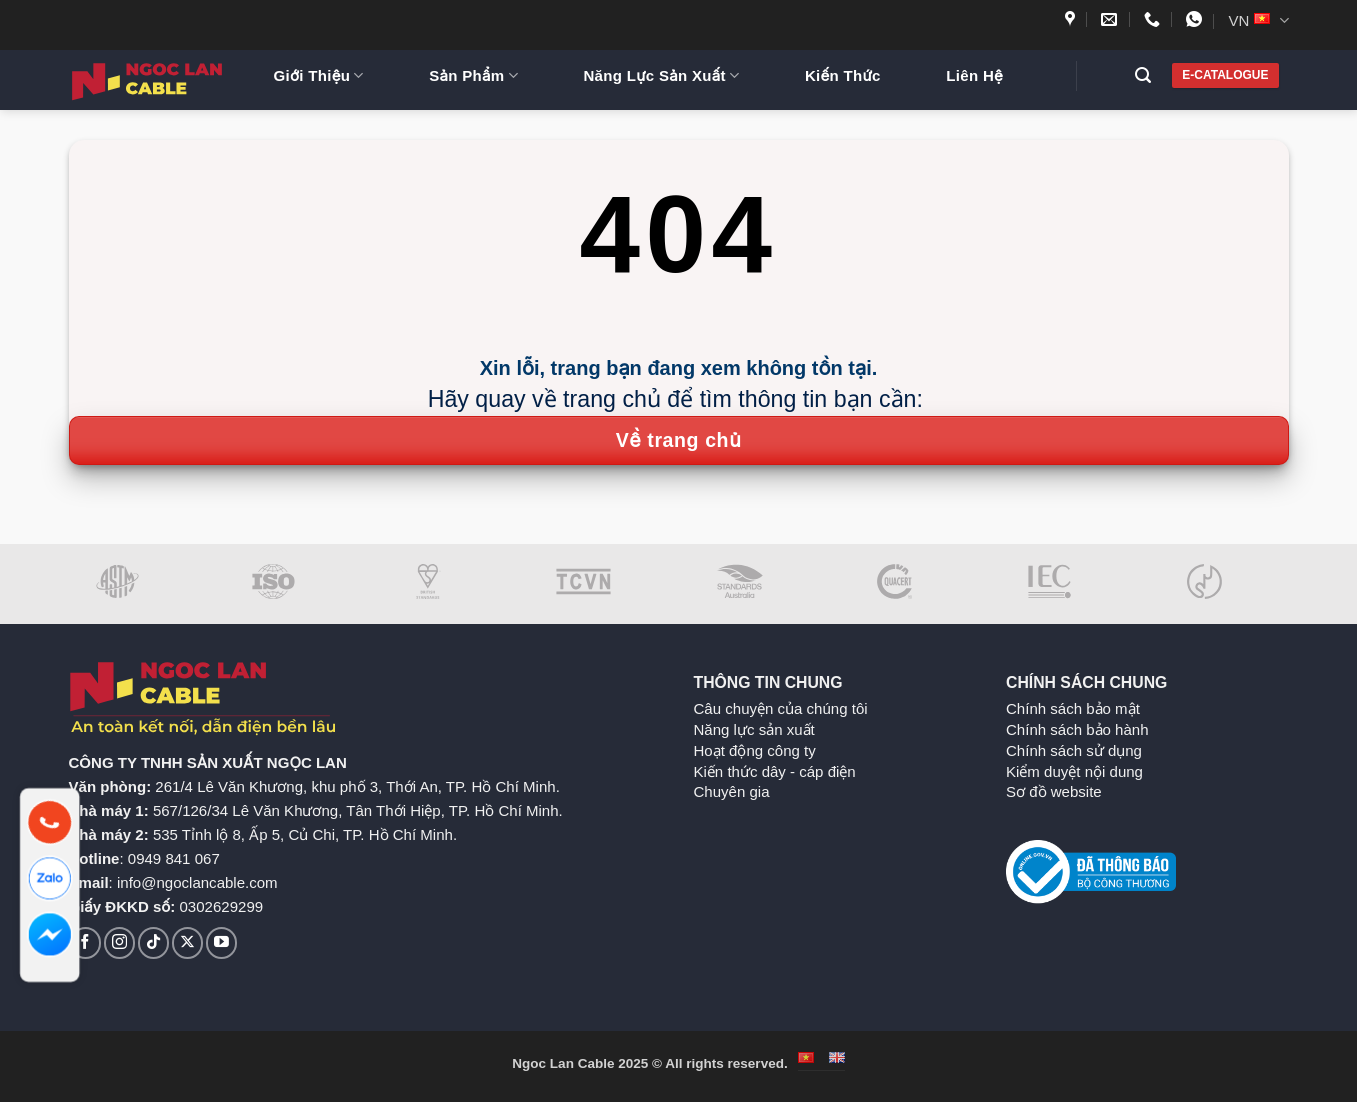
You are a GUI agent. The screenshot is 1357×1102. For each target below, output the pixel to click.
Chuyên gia (732, 791)
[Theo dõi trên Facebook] (85, 942)
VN (1258, 20)
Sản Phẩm (473, 75)
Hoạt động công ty (755, 750)
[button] (1150, 75)
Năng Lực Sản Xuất (661, 75)
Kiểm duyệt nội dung (1074, 771)
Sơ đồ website (1054, 791)
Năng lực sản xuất (754, 729)
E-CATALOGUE (1225, 75)
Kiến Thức (843, 75)
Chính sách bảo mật (1073, 708)
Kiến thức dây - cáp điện (775, 771)
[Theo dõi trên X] (187, 942)
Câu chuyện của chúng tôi (781, 708)
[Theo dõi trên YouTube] (221, 942)
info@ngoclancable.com (197, 882)
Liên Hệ (974, 75)
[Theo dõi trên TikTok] (153, 942)
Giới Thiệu (319, 75)
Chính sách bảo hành (1077, 729)
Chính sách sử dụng (1074, 750)
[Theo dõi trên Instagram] (119, 942)
